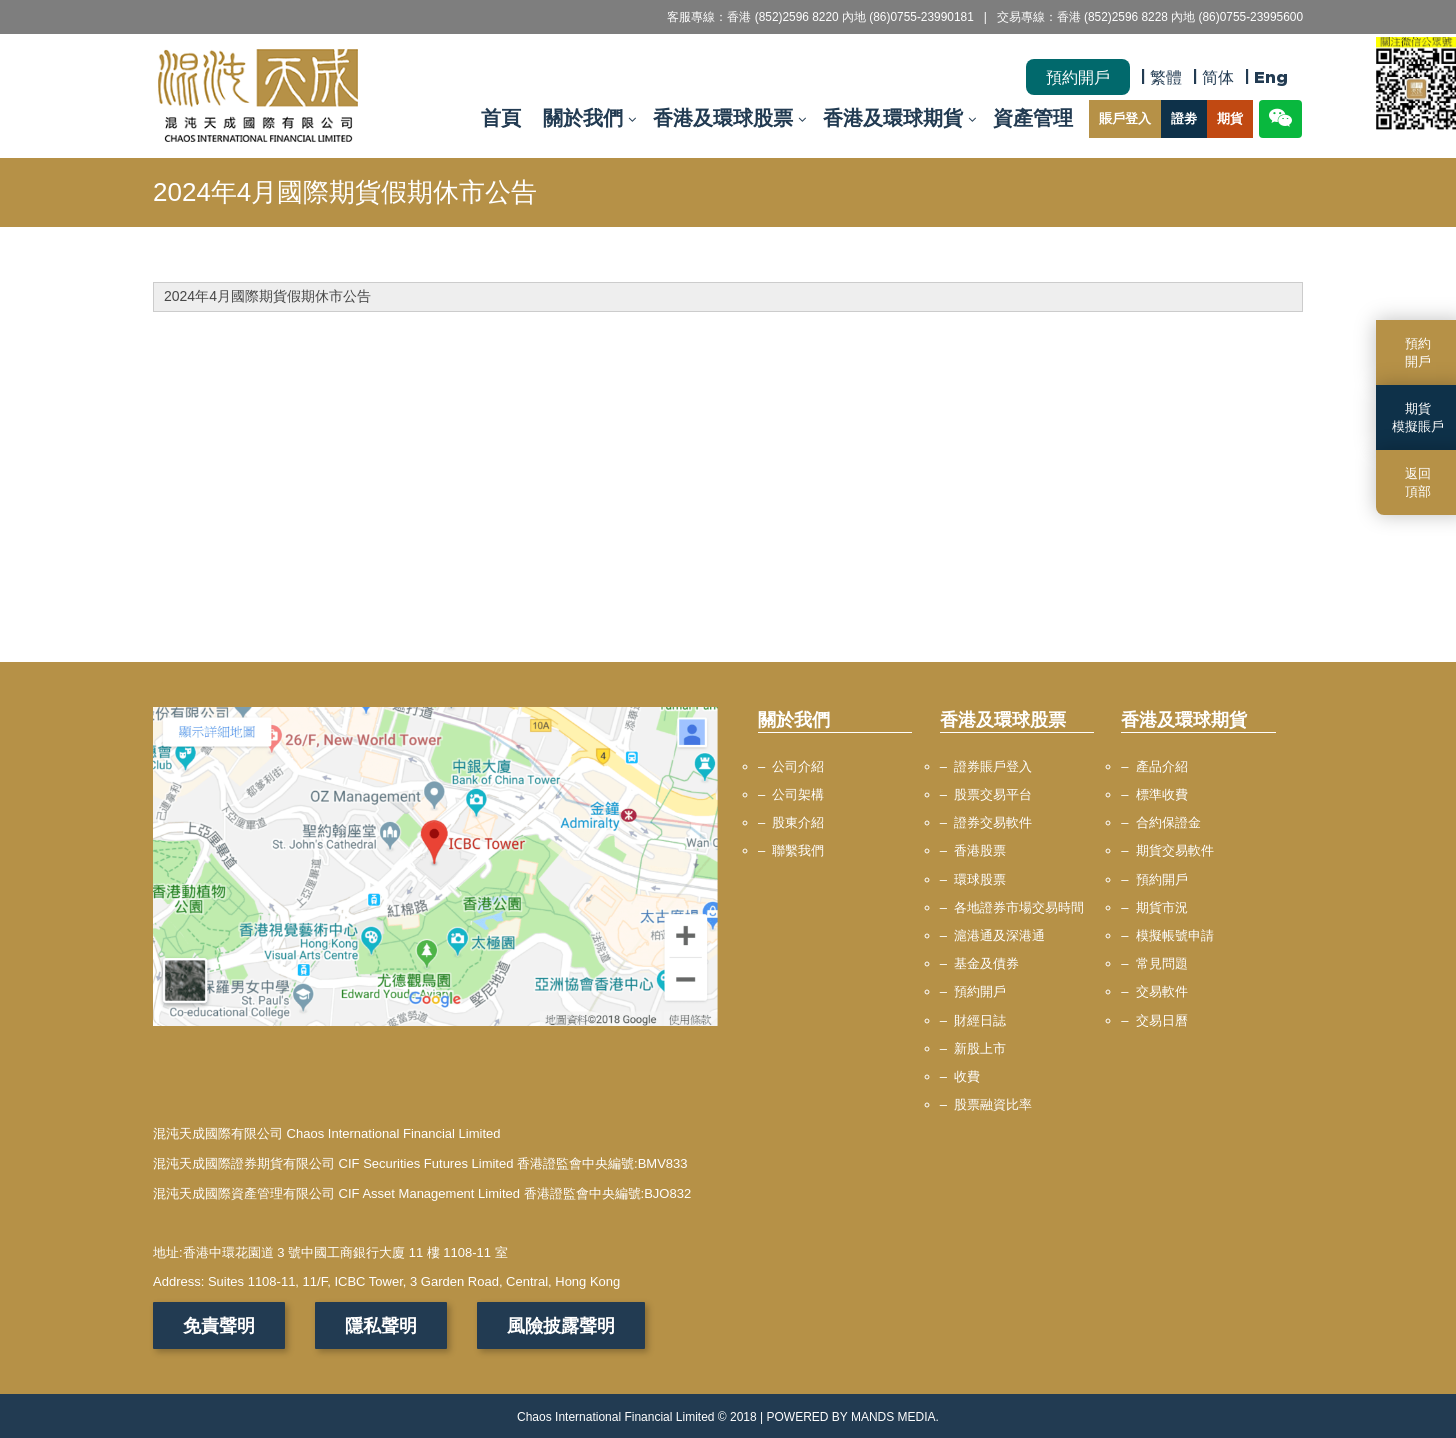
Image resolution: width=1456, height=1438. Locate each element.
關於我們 (583, 119)
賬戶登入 (1125, 119)
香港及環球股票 (723, 119)
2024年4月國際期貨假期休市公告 (267, 296)
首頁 (501, 119)
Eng (1271, 77)
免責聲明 (219, 1325)
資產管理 (1033, 119)
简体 (1218, 77)
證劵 (1184, 119)
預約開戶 (1078, 77)
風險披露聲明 (561, 1325)
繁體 (1166, 77)
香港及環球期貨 (893, 119)
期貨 (1230, 119)
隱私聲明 (381, 1325)
